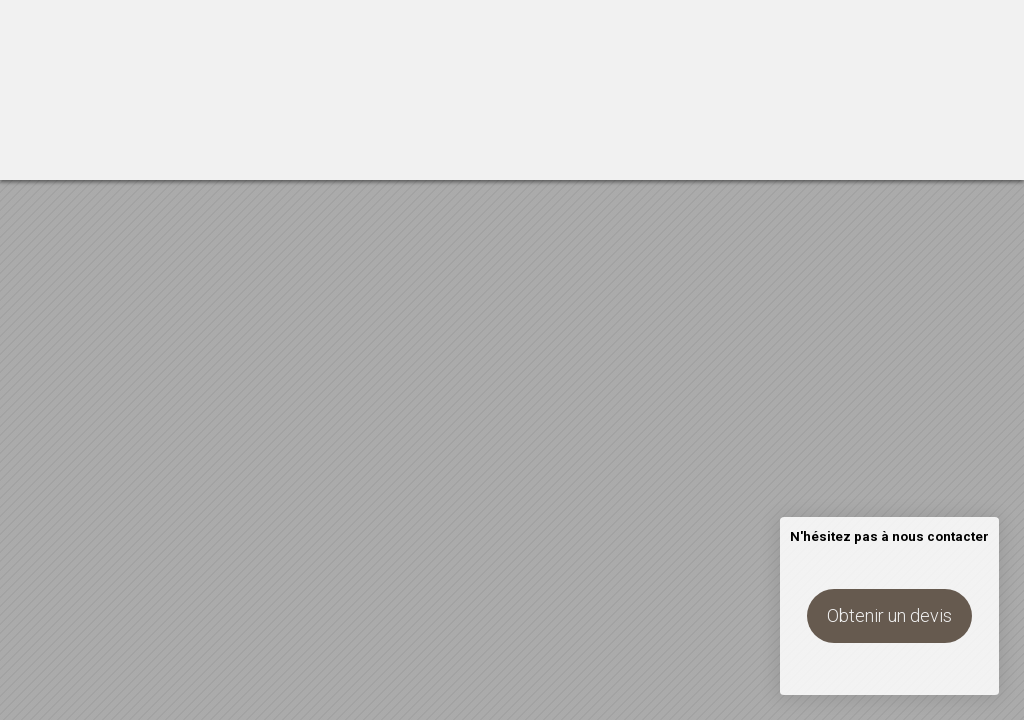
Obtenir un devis (889, 615)
